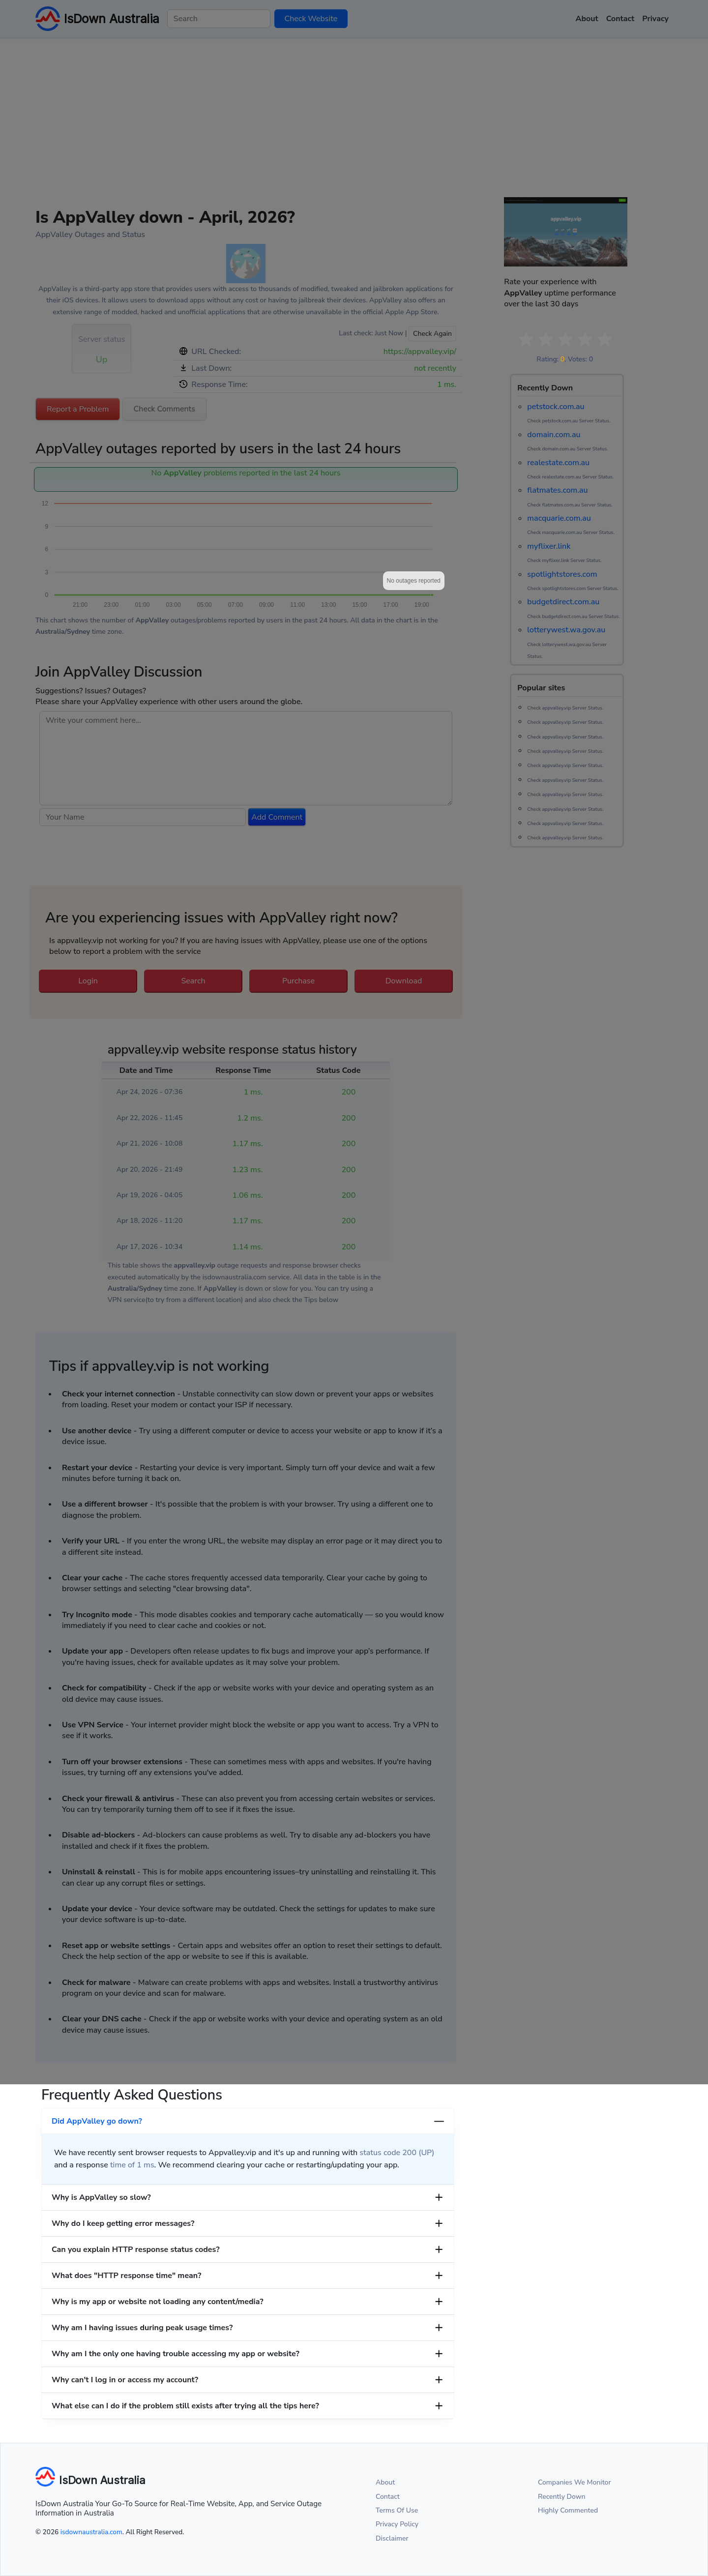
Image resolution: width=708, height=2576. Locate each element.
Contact (388, 2496)
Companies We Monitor (574, 2482)
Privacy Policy (397, 2524)
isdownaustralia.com (91, 2532)
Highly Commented (568, 2510)
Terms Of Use (397, 2510)
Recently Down (562, 2496)
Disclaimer (392, 2538)
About (385, 2482)
